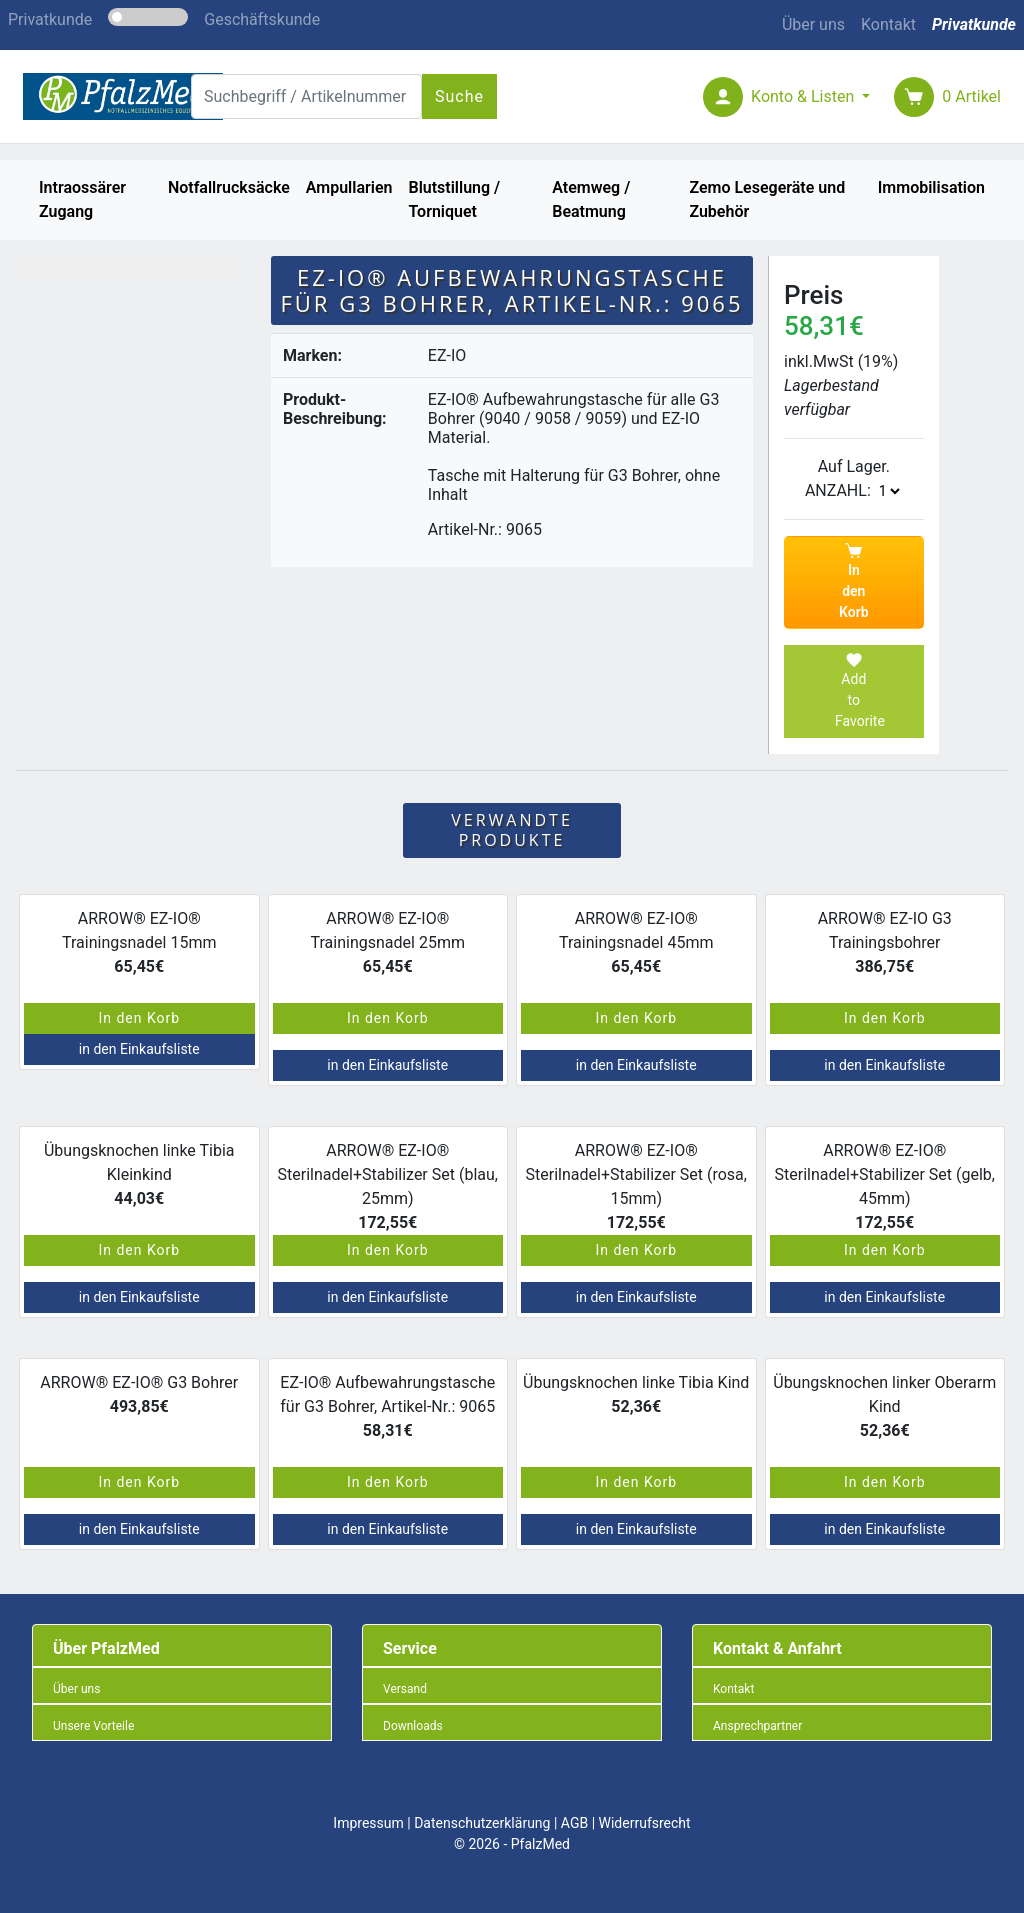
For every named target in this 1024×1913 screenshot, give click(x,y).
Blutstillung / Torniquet (454, 199)
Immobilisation (931, 187)
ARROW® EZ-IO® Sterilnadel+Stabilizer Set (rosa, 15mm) (636, 1180)
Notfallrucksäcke (229, 187)
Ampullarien (349, 187)
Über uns (813, 24)
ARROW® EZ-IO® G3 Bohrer (139, 1394)
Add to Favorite (860, 690)
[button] (810, 96)
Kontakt (888, 24)
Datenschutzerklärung (482, 1823)
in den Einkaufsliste (139, 1049)
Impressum (368, 1823)
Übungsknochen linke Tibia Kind (636, 1394)
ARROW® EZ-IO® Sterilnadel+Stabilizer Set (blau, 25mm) (388, 1180)
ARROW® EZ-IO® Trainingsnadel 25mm (388, 942)
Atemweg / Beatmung (591, 199)
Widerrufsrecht (645, 1823)
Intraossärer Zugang (82, 199)
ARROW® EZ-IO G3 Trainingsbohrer (885, 942)
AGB (574, 1823)
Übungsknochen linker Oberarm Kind (884, 1406)
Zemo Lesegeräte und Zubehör (767, 199)
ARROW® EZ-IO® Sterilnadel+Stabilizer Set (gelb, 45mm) (885, 1180)
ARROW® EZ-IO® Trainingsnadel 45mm (636, 942)
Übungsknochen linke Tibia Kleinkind (139, 1174)
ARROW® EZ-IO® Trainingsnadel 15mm (139, 942)
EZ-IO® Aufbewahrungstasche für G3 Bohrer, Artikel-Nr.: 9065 (387, 1406)
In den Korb (854, 581)
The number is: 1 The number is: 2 (889, 491)
